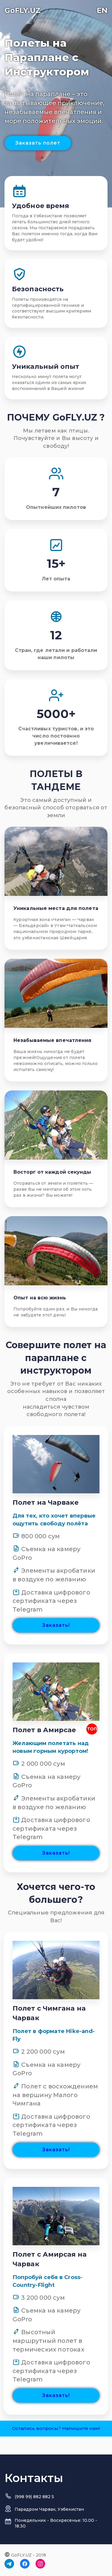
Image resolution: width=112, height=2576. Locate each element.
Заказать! (56, 1625)
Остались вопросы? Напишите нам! (56, 2428)
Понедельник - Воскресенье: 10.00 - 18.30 (56, 2523)
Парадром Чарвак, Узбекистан (49, 2509)
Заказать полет (37, 143)
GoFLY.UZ (22, 10)
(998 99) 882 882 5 (34, 2496)
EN (102, 10)
